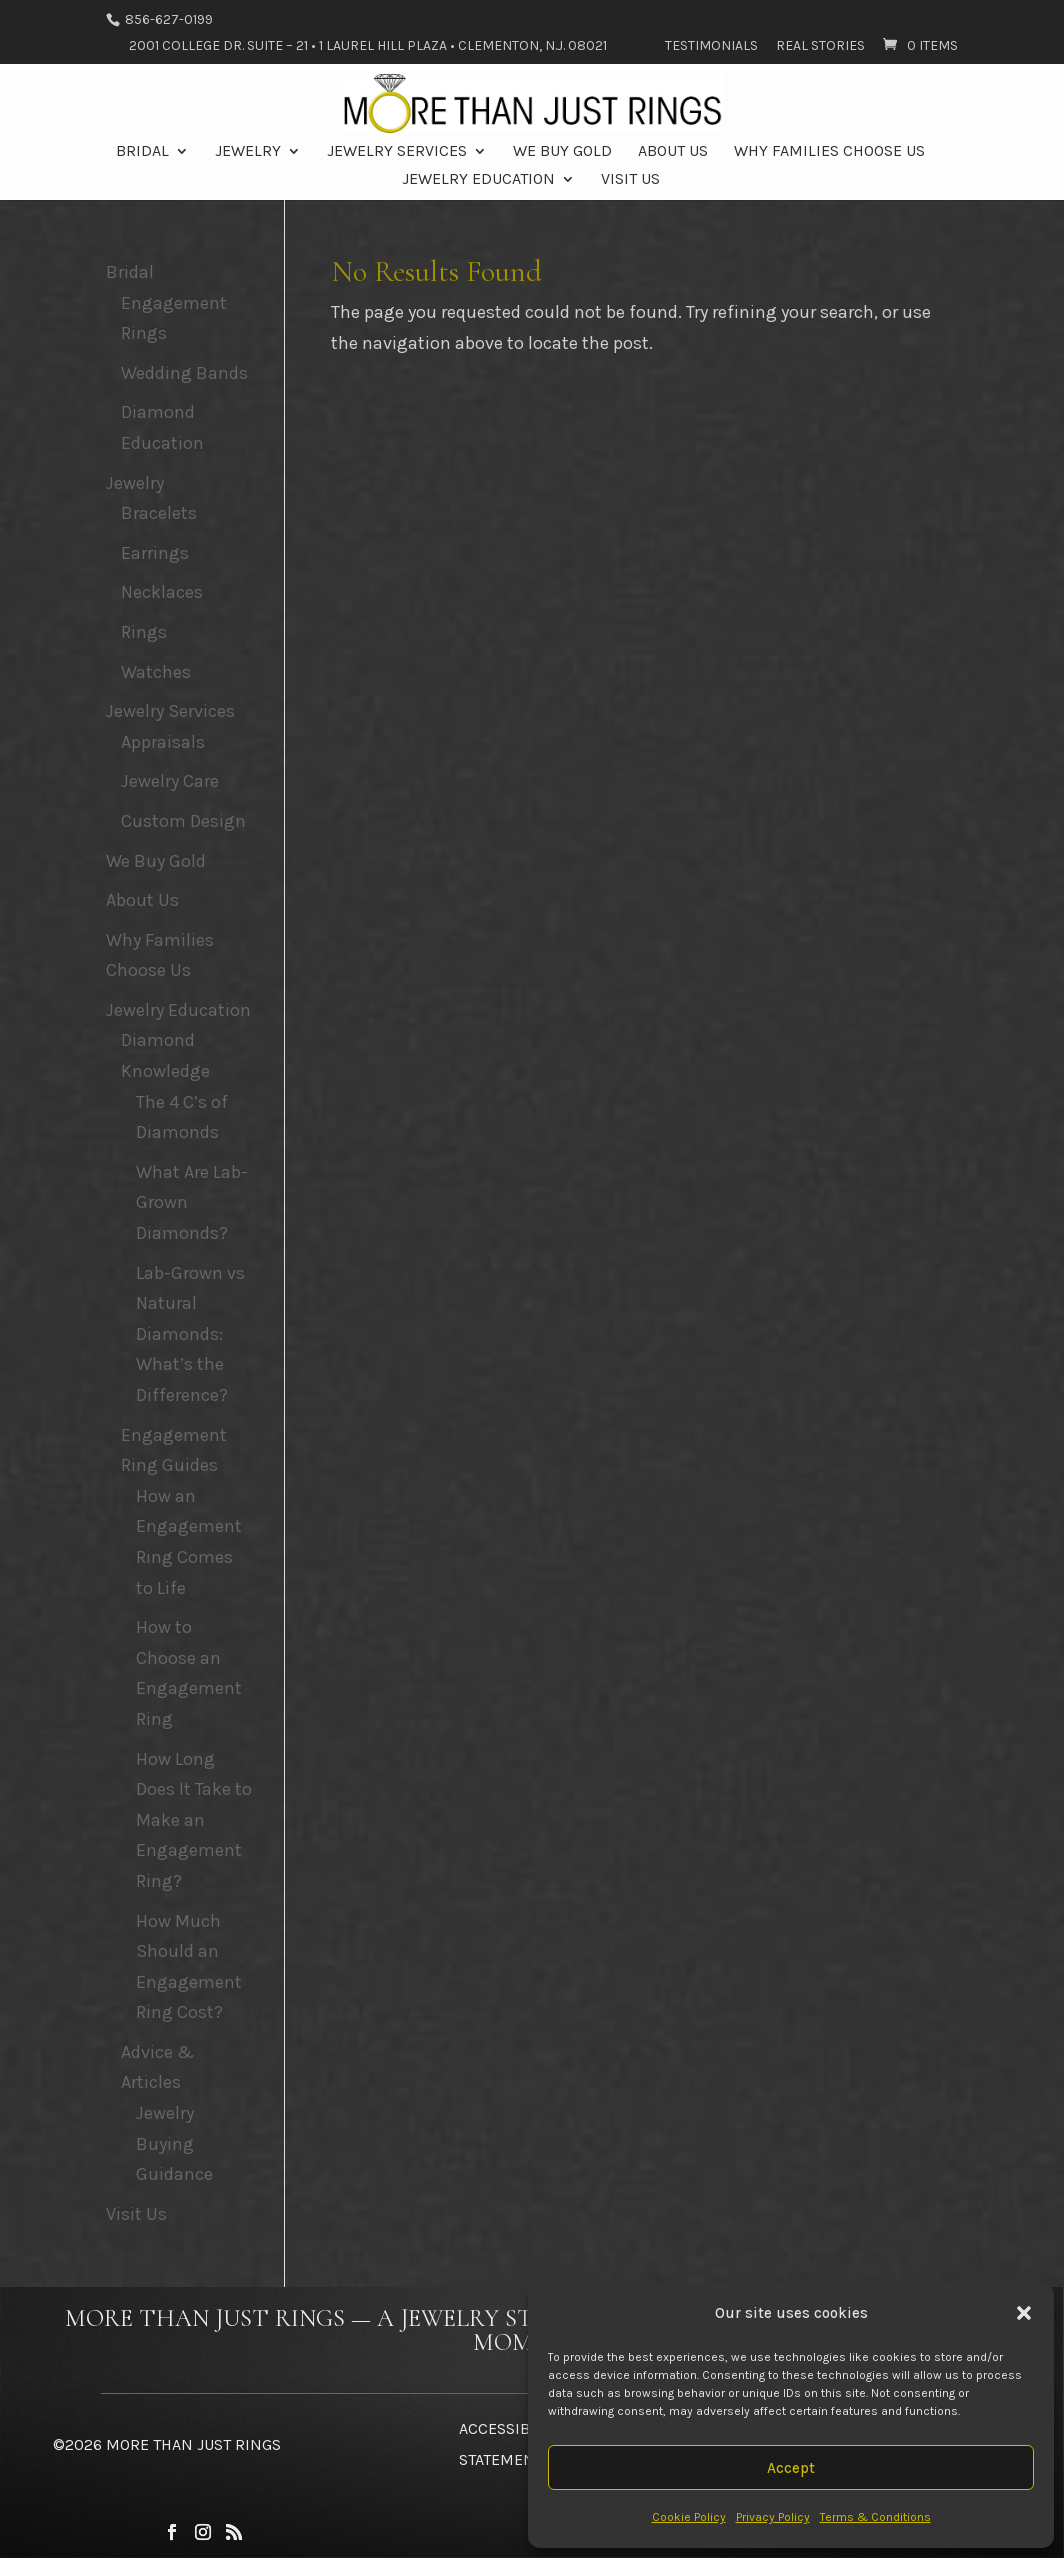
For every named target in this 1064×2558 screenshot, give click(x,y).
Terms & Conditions (875, 2517)
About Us (673, 152)
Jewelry (248, 152)
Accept (791, 2468)
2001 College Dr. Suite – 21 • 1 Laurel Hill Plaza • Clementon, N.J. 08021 (368, 46)
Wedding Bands (184, 373)
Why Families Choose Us (829, 152)
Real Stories (820, 46)
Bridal (142, 152)
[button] (1024, 2313)
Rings (144, 632)
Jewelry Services (397, 152)
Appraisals (163, 742)
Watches (156, 672)
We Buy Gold (562, 152)
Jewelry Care (170, 781)
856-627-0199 (167, 19)
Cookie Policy (689, 2517)
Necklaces (162, 592)
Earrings (155, 553)
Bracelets (159, 513)
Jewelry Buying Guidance (174, 2143)
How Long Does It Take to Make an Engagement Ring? (194, 1820)
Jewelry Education (478, 180)
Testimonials (711, 46)
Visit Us (630, 180)
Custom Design (183, 821)
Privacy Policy (773, 2517)
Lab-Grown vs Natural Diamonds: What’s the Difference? (190, 1334)
